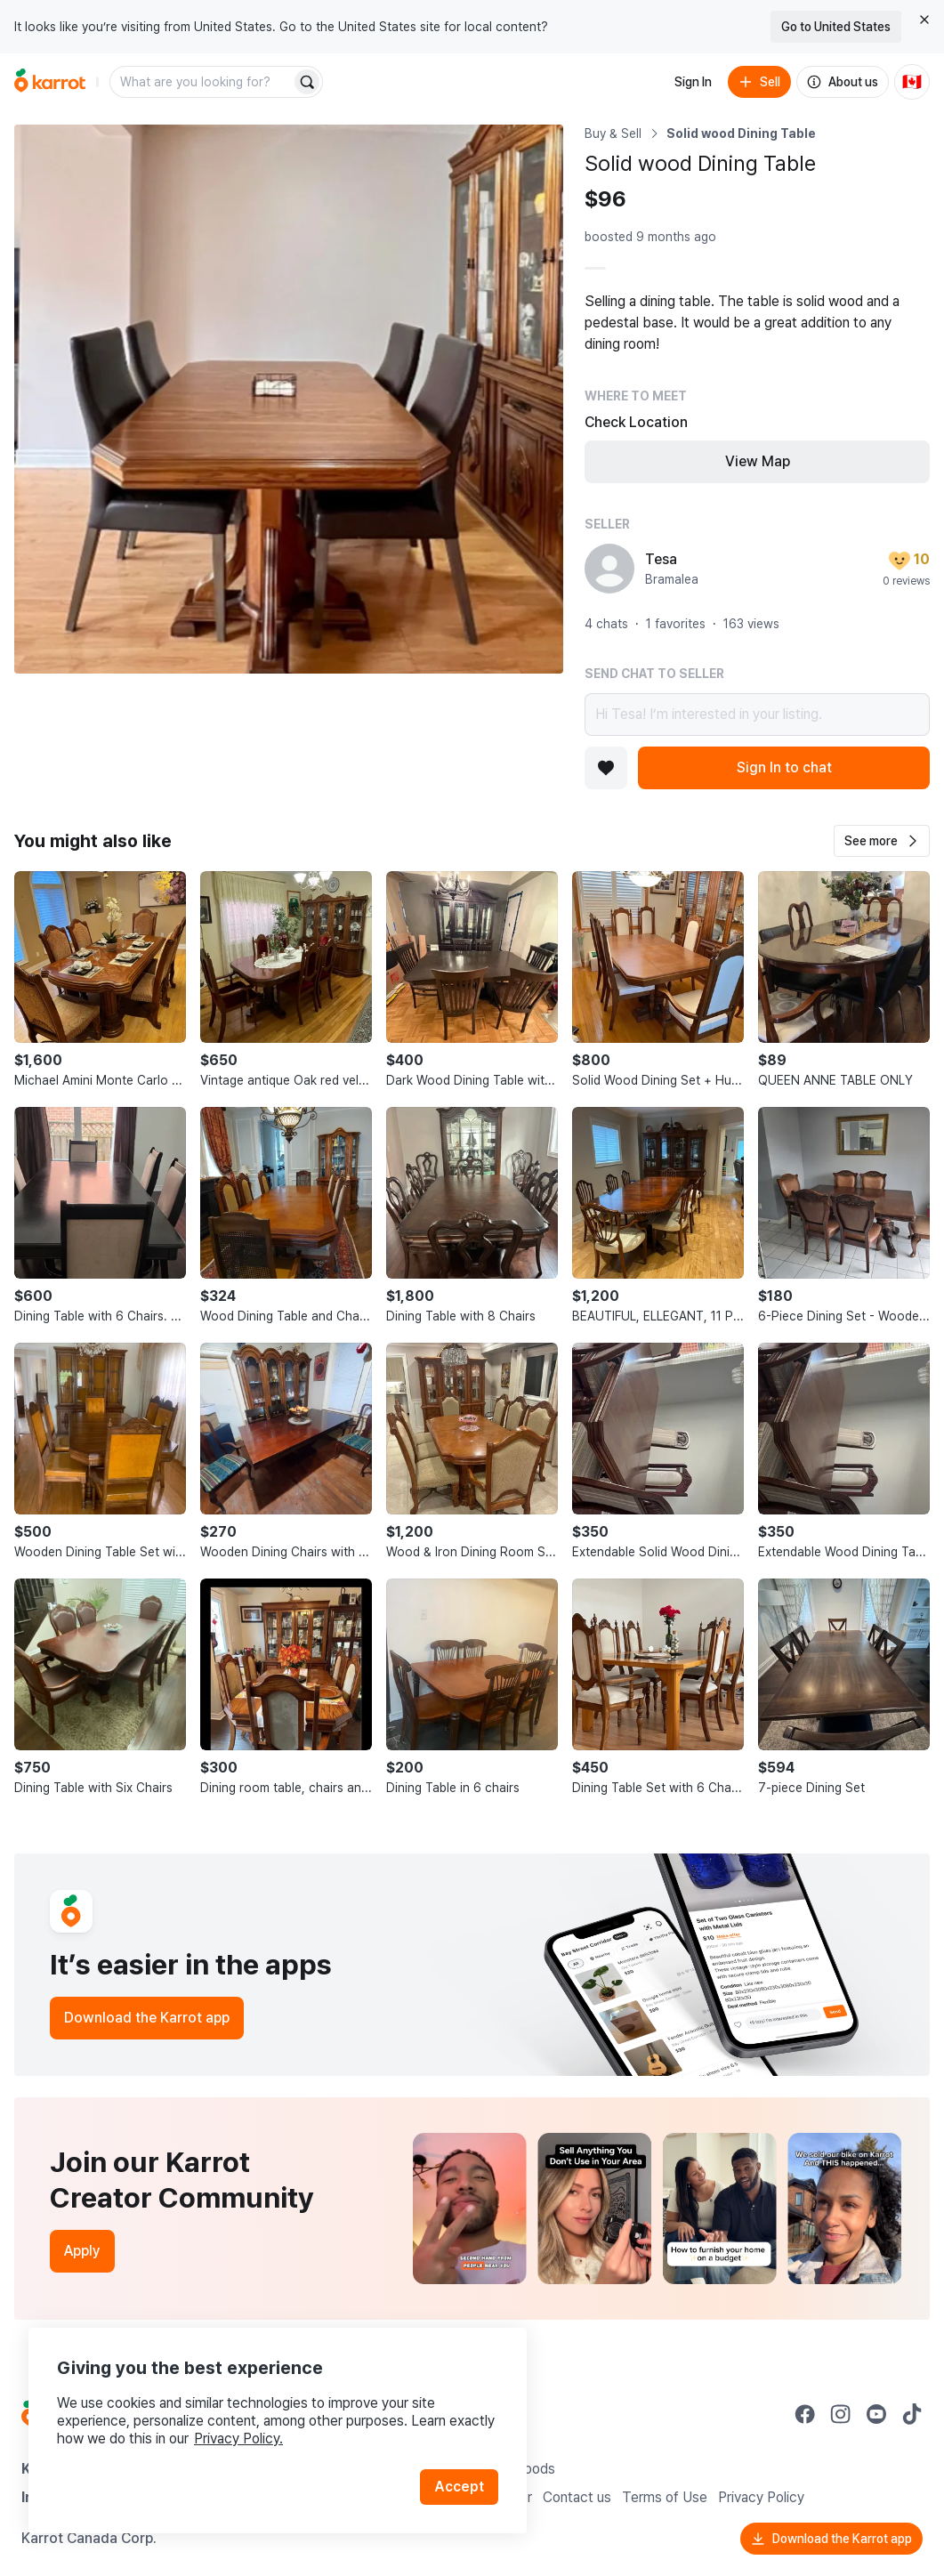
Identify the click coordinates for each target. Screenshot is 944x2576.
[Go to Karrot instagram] (840, 2414)
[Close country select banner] (924, 19)
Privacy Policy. (238, 2438)
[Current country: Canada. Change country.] (912, 82)
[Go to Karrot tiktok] (912, 2414)
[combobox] (201, 82)
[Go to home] (49, 82)
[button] (882, 841)
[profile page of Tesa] (609, 569)
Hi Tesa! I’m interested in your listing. (757, 714)
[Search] (306, 81)
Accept (459, 2486)
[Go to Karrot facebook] (805, 2414)
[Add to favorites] (606, 768)
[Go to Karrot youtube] (876, 2414)
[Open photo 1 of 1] (288, 399)
